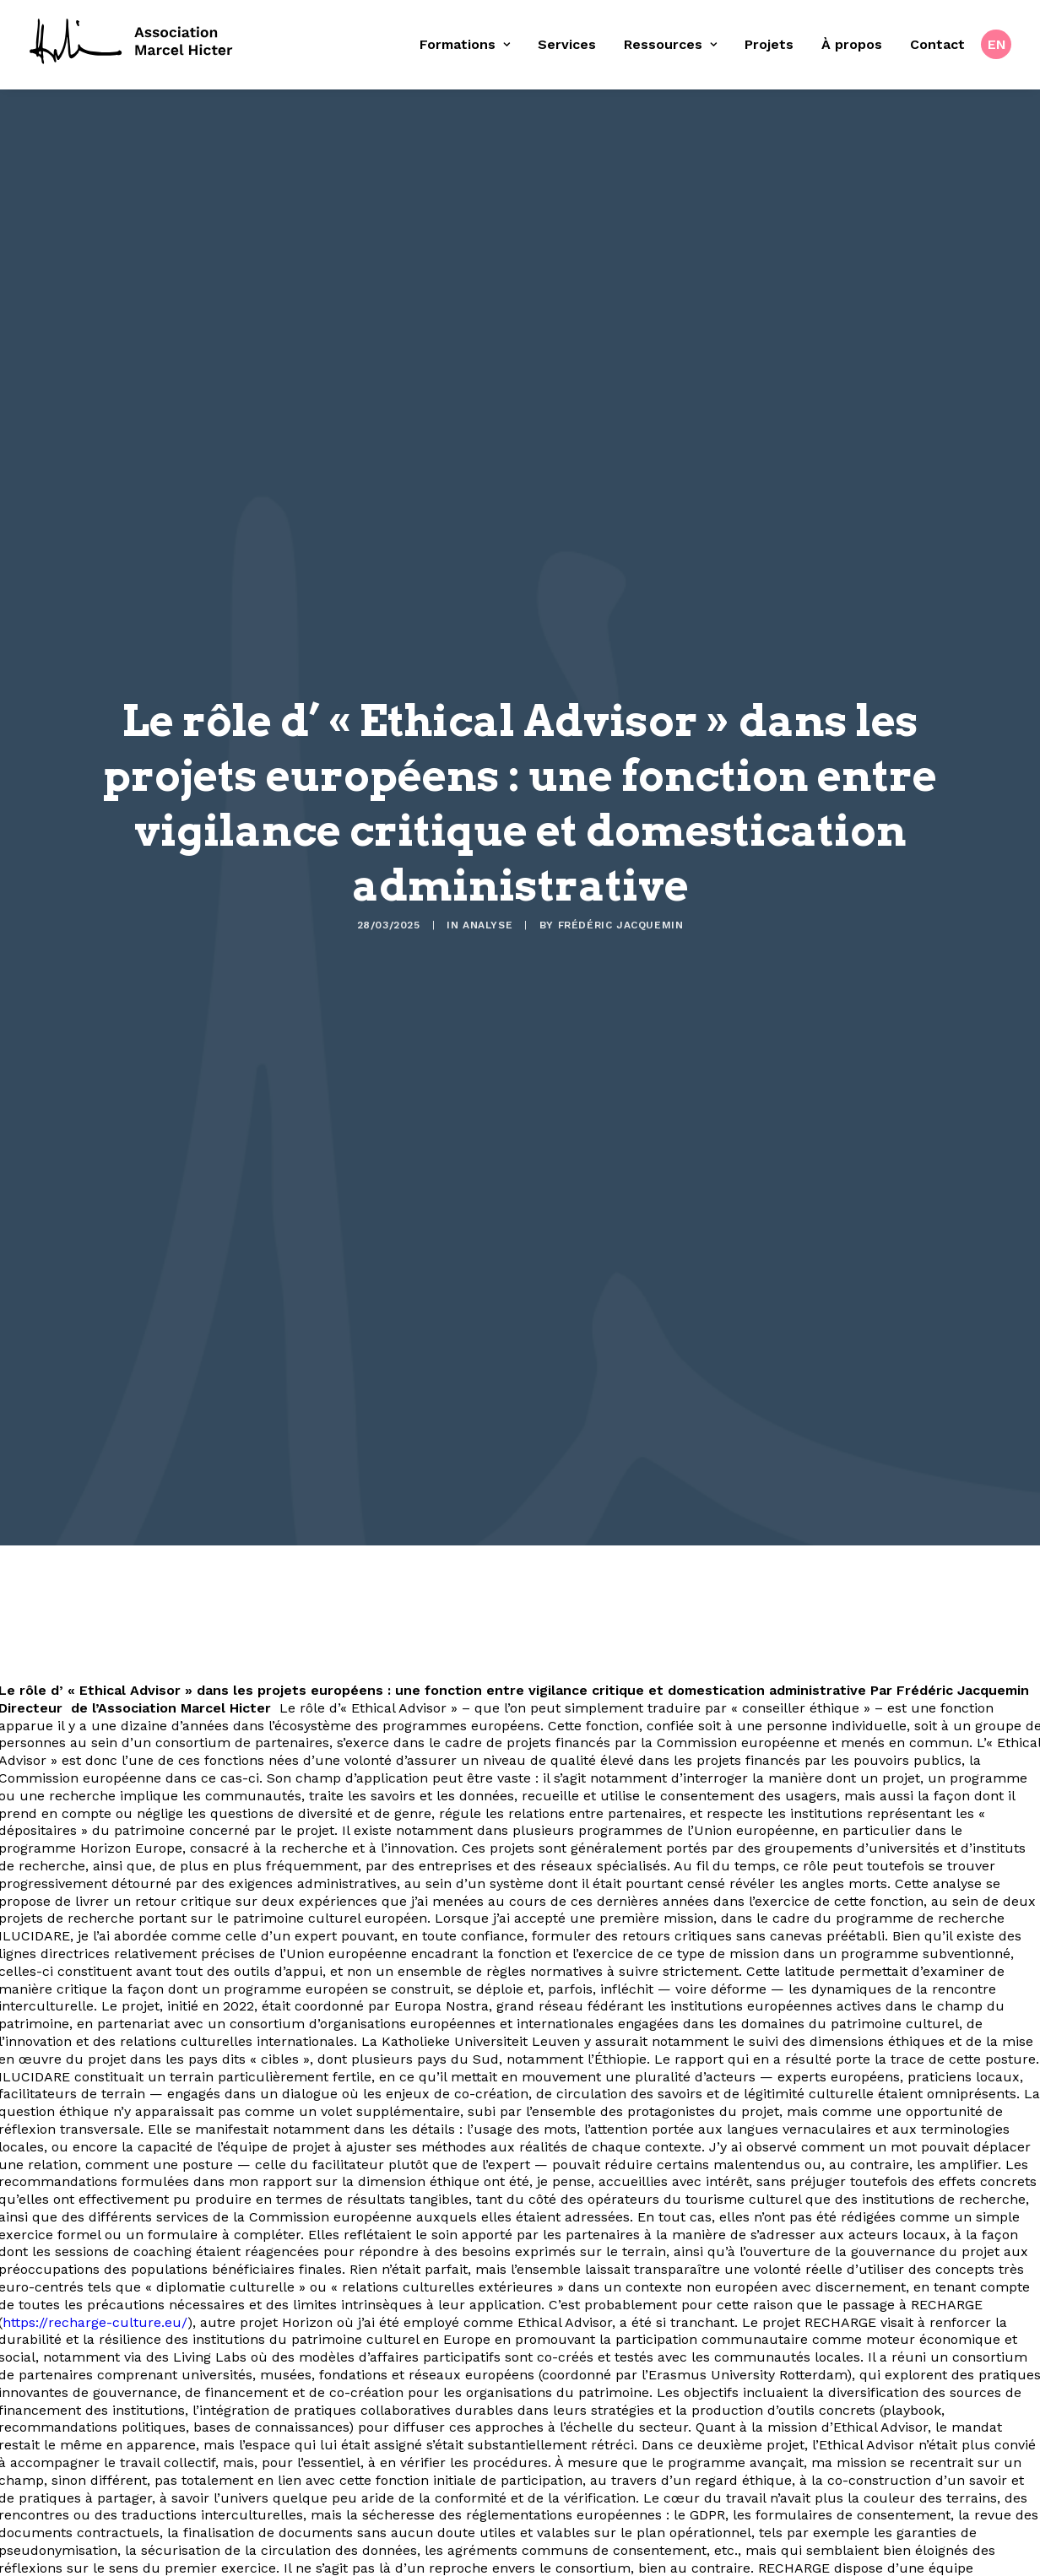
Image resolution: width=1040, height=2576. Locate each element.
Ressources (670, 44)
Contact (937, 44)
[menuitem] (471, 44)
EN (997, 44)
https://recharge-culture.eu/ (95, 2289)
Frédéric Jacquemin (621, 843)
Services (567, 44)
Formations (465, 44)
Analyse (487, 843)
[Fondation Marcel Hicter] (132, 42)
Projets (769, 44)
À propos (851, 44)
